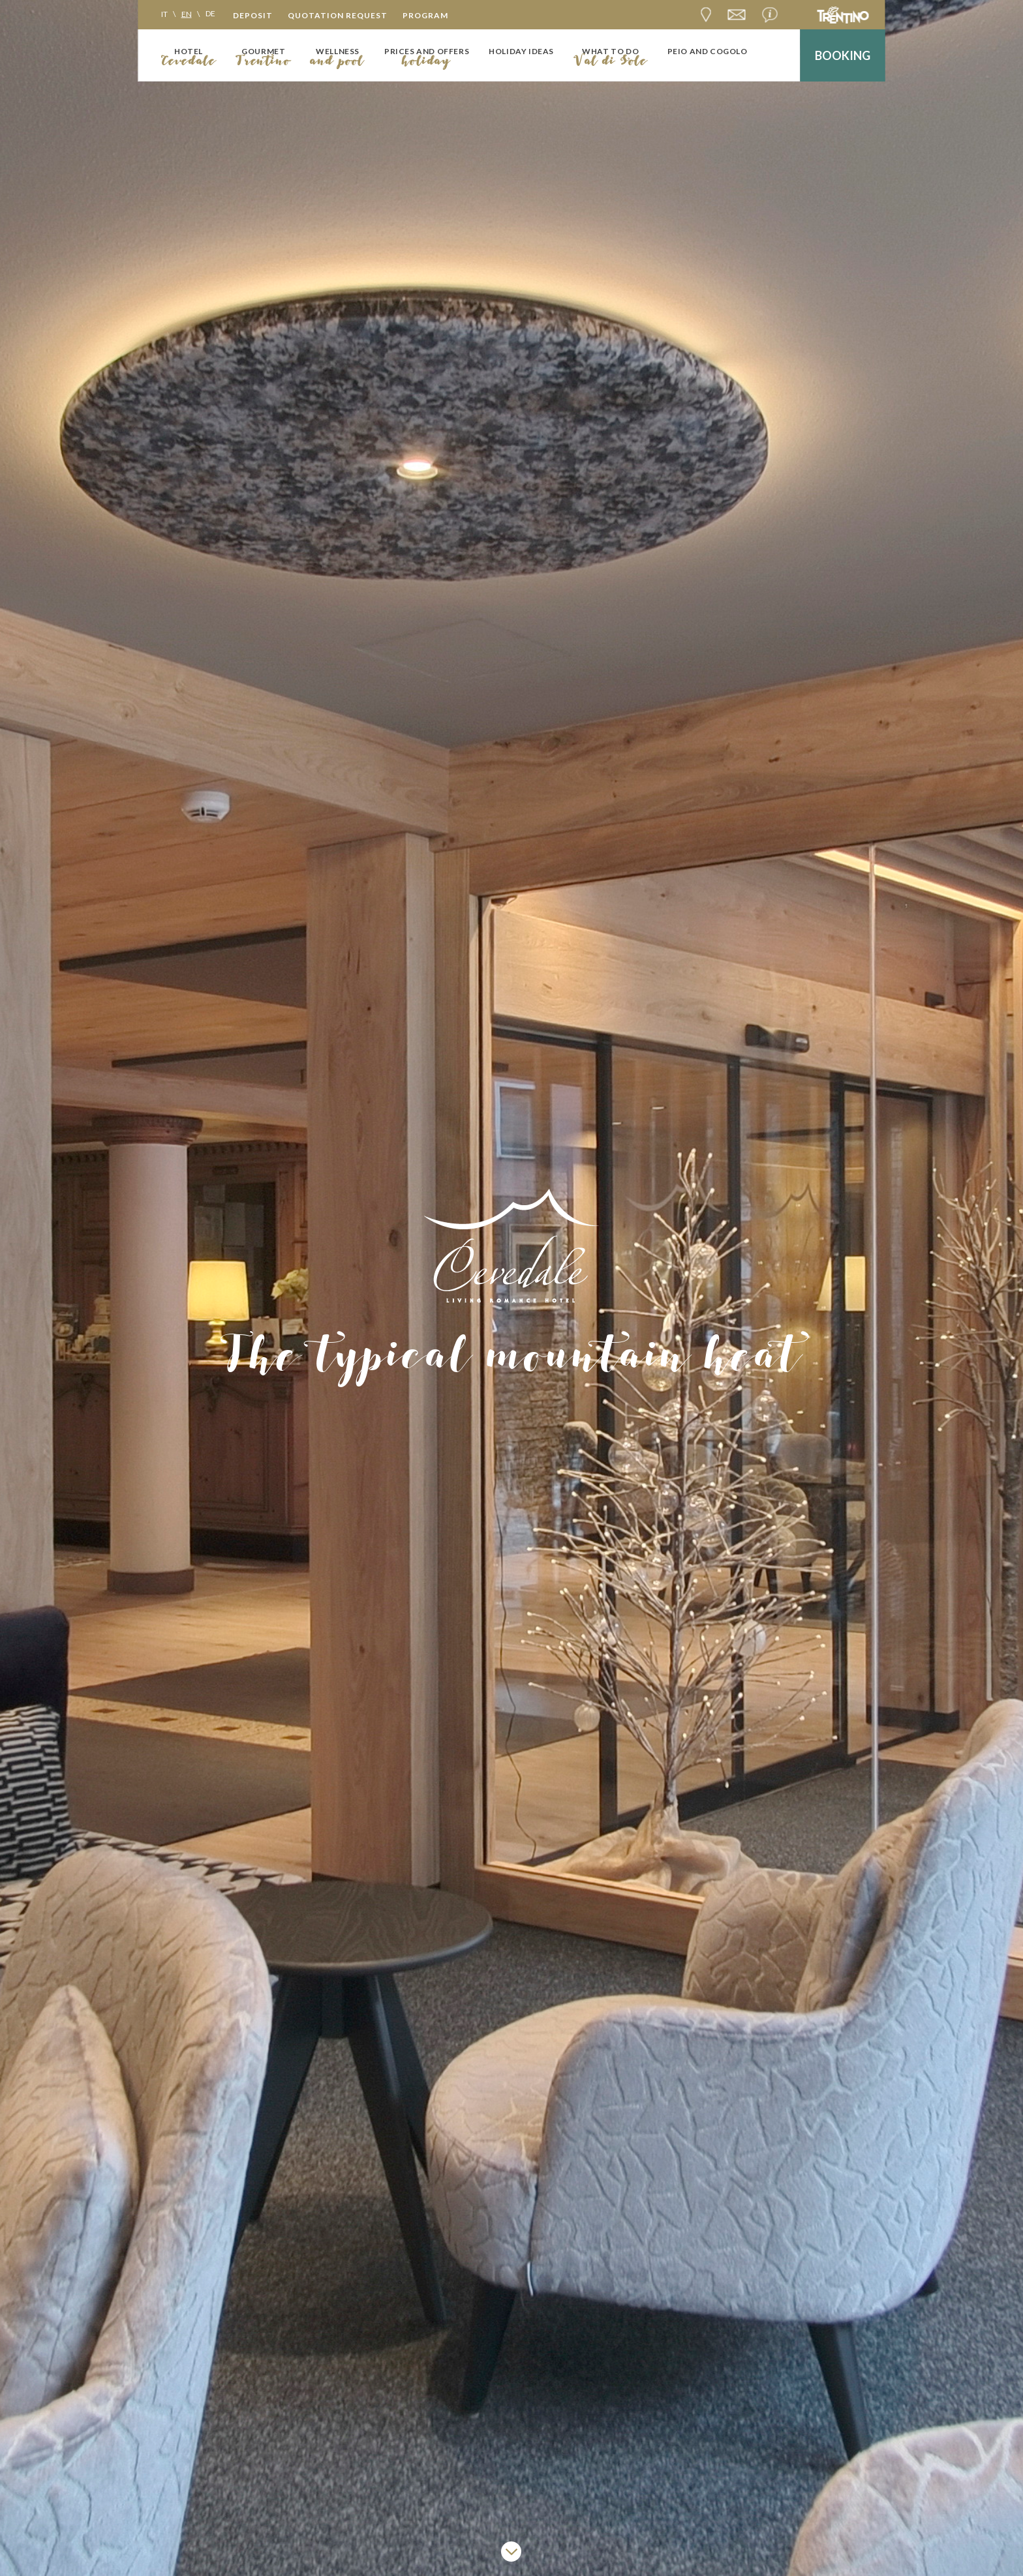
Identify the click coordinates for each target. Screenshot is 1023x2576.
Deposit (253, 15)
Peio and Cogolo (707, 51)
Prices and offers (426, 51)
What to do (610, 51)
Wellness (337, 51)
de (210, 13)
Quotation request (338, 15)
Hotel (188, 51)
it (164, 13)
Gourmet (263, 51)
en (186, 13)
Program (425, 15)
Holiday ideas (521, 51)
